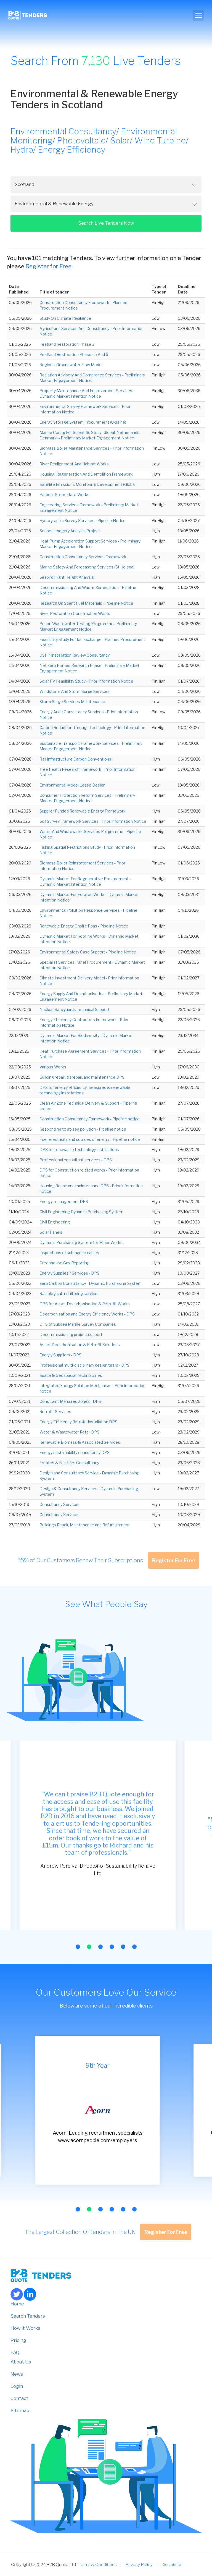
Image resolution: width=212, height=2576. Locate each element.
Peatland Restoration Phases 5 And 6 (73, 354)
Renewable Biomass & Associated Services (79, 1442)
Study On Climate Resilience (65, 318)
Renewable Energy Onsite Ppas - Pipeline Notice (83, 926)
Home (17, 2304)
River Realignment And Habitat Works (74, 464)
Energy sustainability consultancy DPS (74, 1452)
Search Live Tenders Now (106, 223)
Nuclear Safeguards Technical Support (74, 1009)
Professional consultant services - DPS (75, 1159)
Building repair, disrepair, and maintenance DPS (81, 1077)
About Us (20, 2362)
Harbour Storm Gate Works (64, 494)
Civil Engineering (54, 1222)
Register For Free (173, 1560)
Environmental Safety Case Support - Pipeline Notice (87, 952)
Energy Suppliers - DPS (60, 1355)
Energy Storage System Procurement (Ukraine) (82, 422)
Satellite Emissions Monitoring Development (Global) (88, 484)
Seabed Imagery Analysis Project (69, 530)
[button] (78, 1947)
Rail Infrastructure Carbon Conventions (75, 759)
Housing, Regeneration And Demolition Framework (86, 474)
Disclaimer (171, 2564)
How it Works (25, 2328)
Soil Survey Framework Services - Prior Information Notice (92, 821)
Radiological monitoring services (69, 1293)
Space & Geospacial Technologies (70, 1375)
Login (16, 2386)
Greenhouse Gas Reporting (64, 1263)
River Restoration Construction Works (74, 613)
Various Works (52, 1067)
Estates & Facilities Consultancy (69, 1462)
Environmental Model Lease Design (72, 785)
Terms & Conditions (98, 2564)
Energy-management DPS (63, 1201)
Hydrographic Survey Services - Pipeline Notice (82, 520)
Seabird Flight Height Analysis (66, 577)
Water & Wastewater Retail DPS (69, 1432)
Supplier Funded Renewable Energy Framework (82, 811)
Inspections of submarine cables (69, 1252)
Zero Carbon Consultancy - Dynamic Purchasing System (90, 1283)
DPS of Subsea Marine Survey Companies (77, 1324)
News (16, 2374)
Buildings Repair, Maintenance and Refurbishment (84, 1524)
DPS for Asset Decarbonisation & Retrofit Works (84, 1303)
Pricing (18, 2340)
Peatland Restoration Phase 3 (66, 344)
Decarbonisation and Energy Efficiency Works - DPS (87, 1314)
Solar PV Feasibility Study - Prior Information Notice (86, 681)
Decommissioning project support (70, 1334)
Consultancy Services (59, 1504)
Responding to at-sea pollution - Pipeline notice (82, 1129)
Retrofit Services (55, 1411)
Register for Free (48, 266)
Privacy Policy (139, 2564)
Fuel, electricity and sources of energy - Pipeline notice (89, 1139)
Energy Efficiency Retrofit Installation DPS (78, 1421)
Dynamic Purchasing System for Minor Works (81, 1242)
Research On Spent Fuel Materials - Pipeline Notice (86, 603)
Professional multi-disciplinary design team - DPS (84, 1365)
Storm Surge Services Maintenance (72, 701)
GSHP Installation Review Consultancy (74, 655)
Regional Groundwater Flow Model (70, 364)
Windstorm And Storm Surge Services (74, 691)
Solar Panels (50, 1232)
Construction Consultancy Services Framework (82, 556)
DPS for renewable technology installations (79, 1149)
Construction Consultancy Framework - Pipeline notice (89, 1119)
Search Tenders (27, 2316)
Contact (19, 2398)
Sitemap (19, 2410)
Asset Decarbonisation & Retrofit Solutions (79, 1344)
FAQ (14, 2352)
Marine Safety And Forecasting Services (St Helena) (86, 567)
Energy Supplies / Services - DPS (69, 1273)
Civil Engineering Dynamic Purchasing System (81, 1211)
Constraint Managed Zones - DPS (70, 1401)
